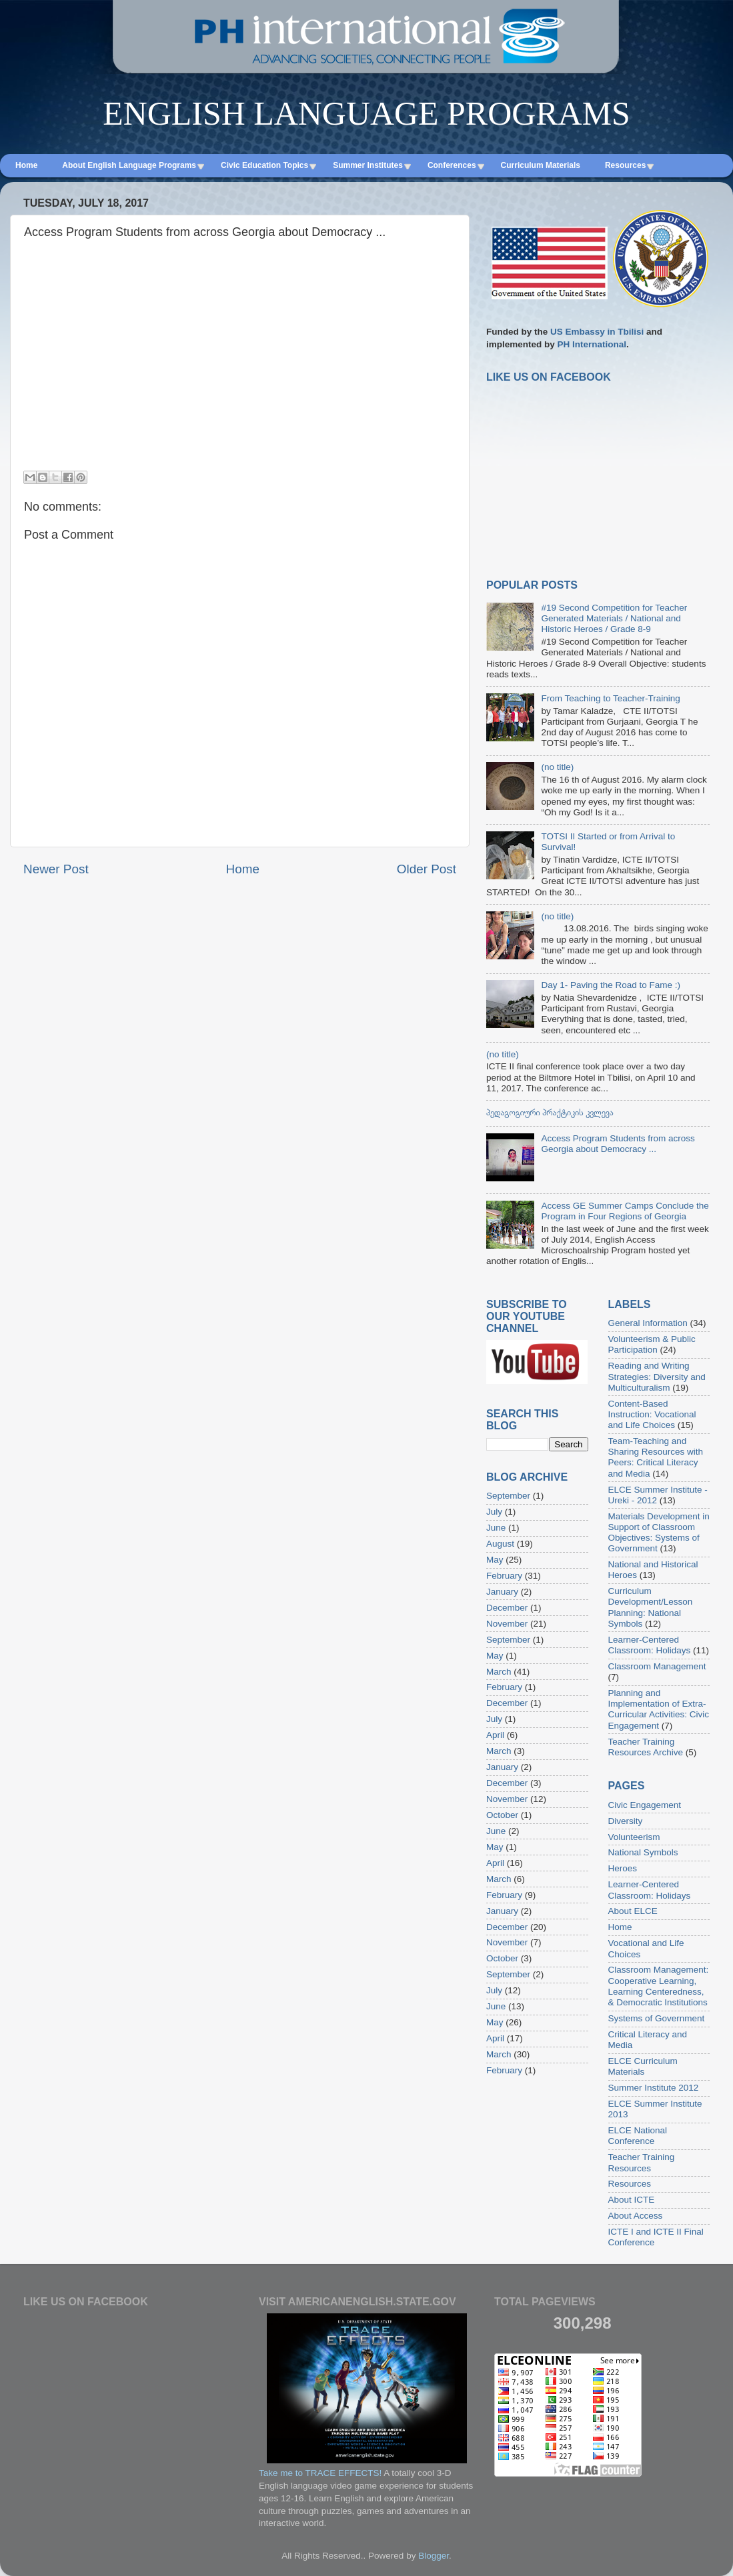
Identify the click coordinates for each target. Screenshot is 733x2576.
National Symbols (643, 1852)
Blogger (433, 2556)
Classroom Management (657, 1666)
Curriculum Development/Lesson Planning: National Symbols (650, 1607)
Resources (630, 2184)
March (499, 1672)
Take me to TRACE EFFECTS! (320, 2473)
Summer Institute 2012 (653, 2088)
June (496, 1528)
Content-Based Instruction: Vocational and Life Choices (652, 1414)
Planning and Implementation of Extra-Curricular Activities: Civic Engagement (659, 1709)
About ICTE (631, 2200)
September (508, 1496)
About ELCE (633, 1911)
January (502, 1592)
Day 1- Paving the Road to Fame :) (610, 985)
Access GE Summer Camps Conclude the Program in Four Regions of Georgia (624, 1211)
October (502, 1815)
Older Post (426, 869)
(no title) (557, 767)
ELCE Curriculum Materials (643, 2066)
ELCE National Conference (638, 2135)
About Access (635, 2216)
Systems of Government (656, 2018)
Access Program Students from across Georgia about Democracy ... (617, 1143)
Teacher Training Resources (641, 2162)
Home (242, 869)
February (504, 1576)
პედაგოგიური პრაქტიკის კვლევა (550, 1112)
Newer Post (56, 869)
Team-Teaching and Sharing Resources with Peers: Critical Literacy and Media (656, 1457)
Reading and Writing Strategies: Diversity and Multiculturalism (657, 1376)
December (507, 1608)
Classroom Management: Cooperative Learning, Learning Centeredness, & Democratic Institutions (658, 1986)
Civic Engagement (645, 1805)
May (495, 1560)
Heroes (623, 1868)
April (495, 1735)
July (494, 1512)
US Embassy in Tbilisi (597, 332)
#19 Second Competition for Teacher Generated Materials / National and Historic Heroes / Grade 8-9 (614, 618)
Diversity (625, 1821)
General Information (648, 1323)
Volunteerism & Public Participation (652, 1344)
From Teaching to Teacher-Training (610, 698)
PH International (592, 344)
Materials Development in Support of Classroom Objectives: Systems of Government (659, 1532)
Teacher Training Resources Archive (646, 1747)
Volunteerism (634, 1837)
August (500, 1544)
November (507, 1624)
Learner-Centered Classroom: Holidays (649, 1645)
